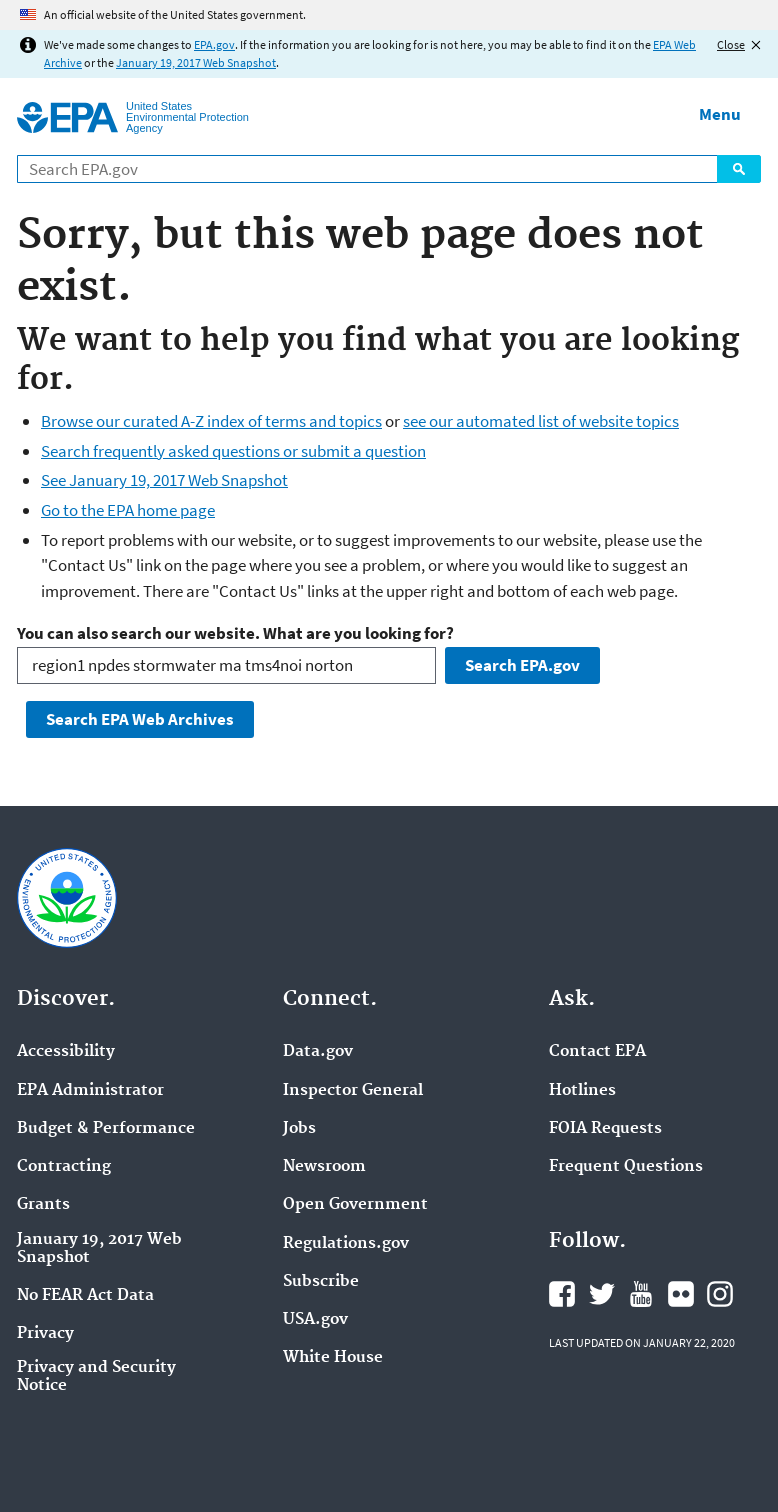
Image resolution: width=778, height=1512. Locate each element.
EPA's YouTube (641, 1294)
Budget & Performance (106, 1129)
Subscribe (321, 1282)
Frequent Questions (626, 1167)
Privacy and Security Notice (96, 1377)
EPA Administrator (90, 1091)
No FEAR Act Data (85, 1296)
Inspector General (353, 1091)
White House (333, 1358)
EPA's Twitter (602, 1294)
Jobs (299, 1129)
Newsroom (324, 1167)
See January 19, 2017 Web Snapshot (164, 480)
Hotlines (582, 1091)
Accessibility (66, 1052)
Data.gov (318, 1052)
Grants (43, 1205)
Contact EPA (597, 1052)
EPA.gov (214, 44)
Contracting (64, 1167)
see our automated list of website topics (541, 421)
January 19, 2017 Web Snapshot (196, 62)
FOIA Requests (605, 1129)
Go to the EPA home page (128, 510)
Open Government (355, 1205)
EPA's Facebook (562, 1294)
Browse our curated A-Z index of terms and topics (211, 421)
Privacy (45, 1334)
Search (739, 169)
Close (731, 44)
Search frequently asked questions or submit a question (233, 451)
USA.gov (315, 1320)
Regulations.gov (346, 1244)
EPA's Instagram (720, 1294)
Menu (720, 114)
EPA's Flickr (681, 1294)
